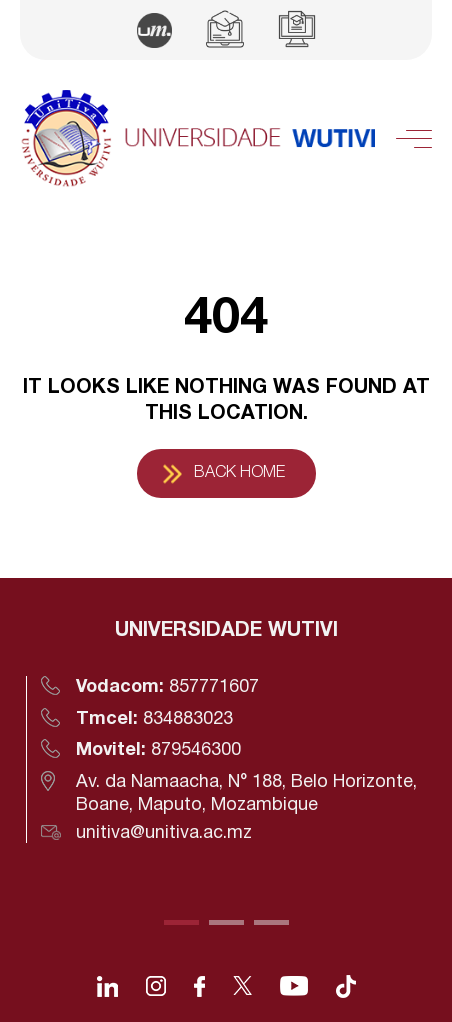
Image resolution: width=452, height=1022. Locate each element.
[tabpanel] (226, 730)
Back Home (239, 473)
